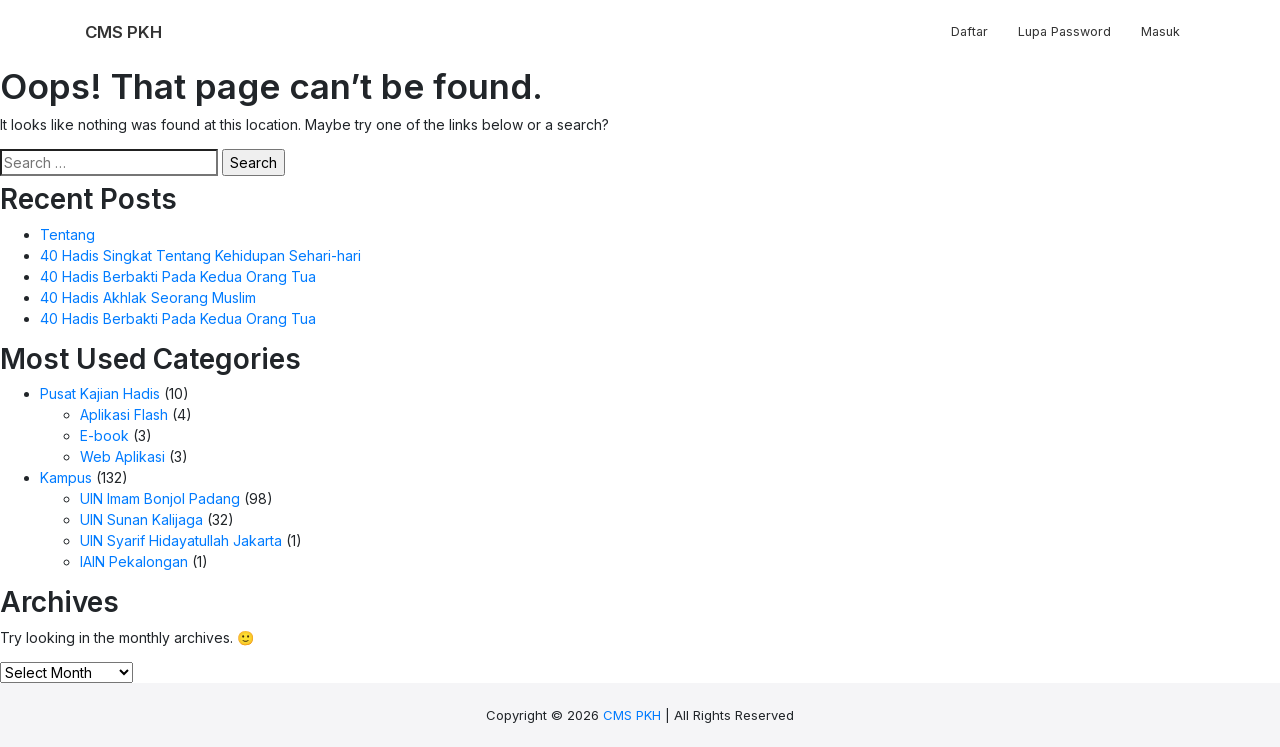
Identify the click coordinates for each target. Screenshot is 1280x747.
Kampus (66, 477)
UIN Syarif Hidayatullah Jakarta (181, 540)
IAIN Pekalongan (134, 561)
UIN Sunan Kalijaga (141, 519)
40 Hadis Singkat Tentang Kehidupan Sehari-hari (200, 255)
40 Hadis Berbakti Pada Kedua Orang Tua (178, 276)
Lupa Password (1064, 31)
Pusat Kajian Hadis (100, 393)
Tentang (67, 234)
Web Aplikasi (122, 456)
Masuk (1160, 31)
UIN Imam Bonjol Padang (160, 498)
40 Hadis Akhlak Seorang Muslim (148, 297)
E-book (104, 435)
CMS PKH (632, 715)
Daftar (969, 31)
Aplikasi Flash (124, 414)
